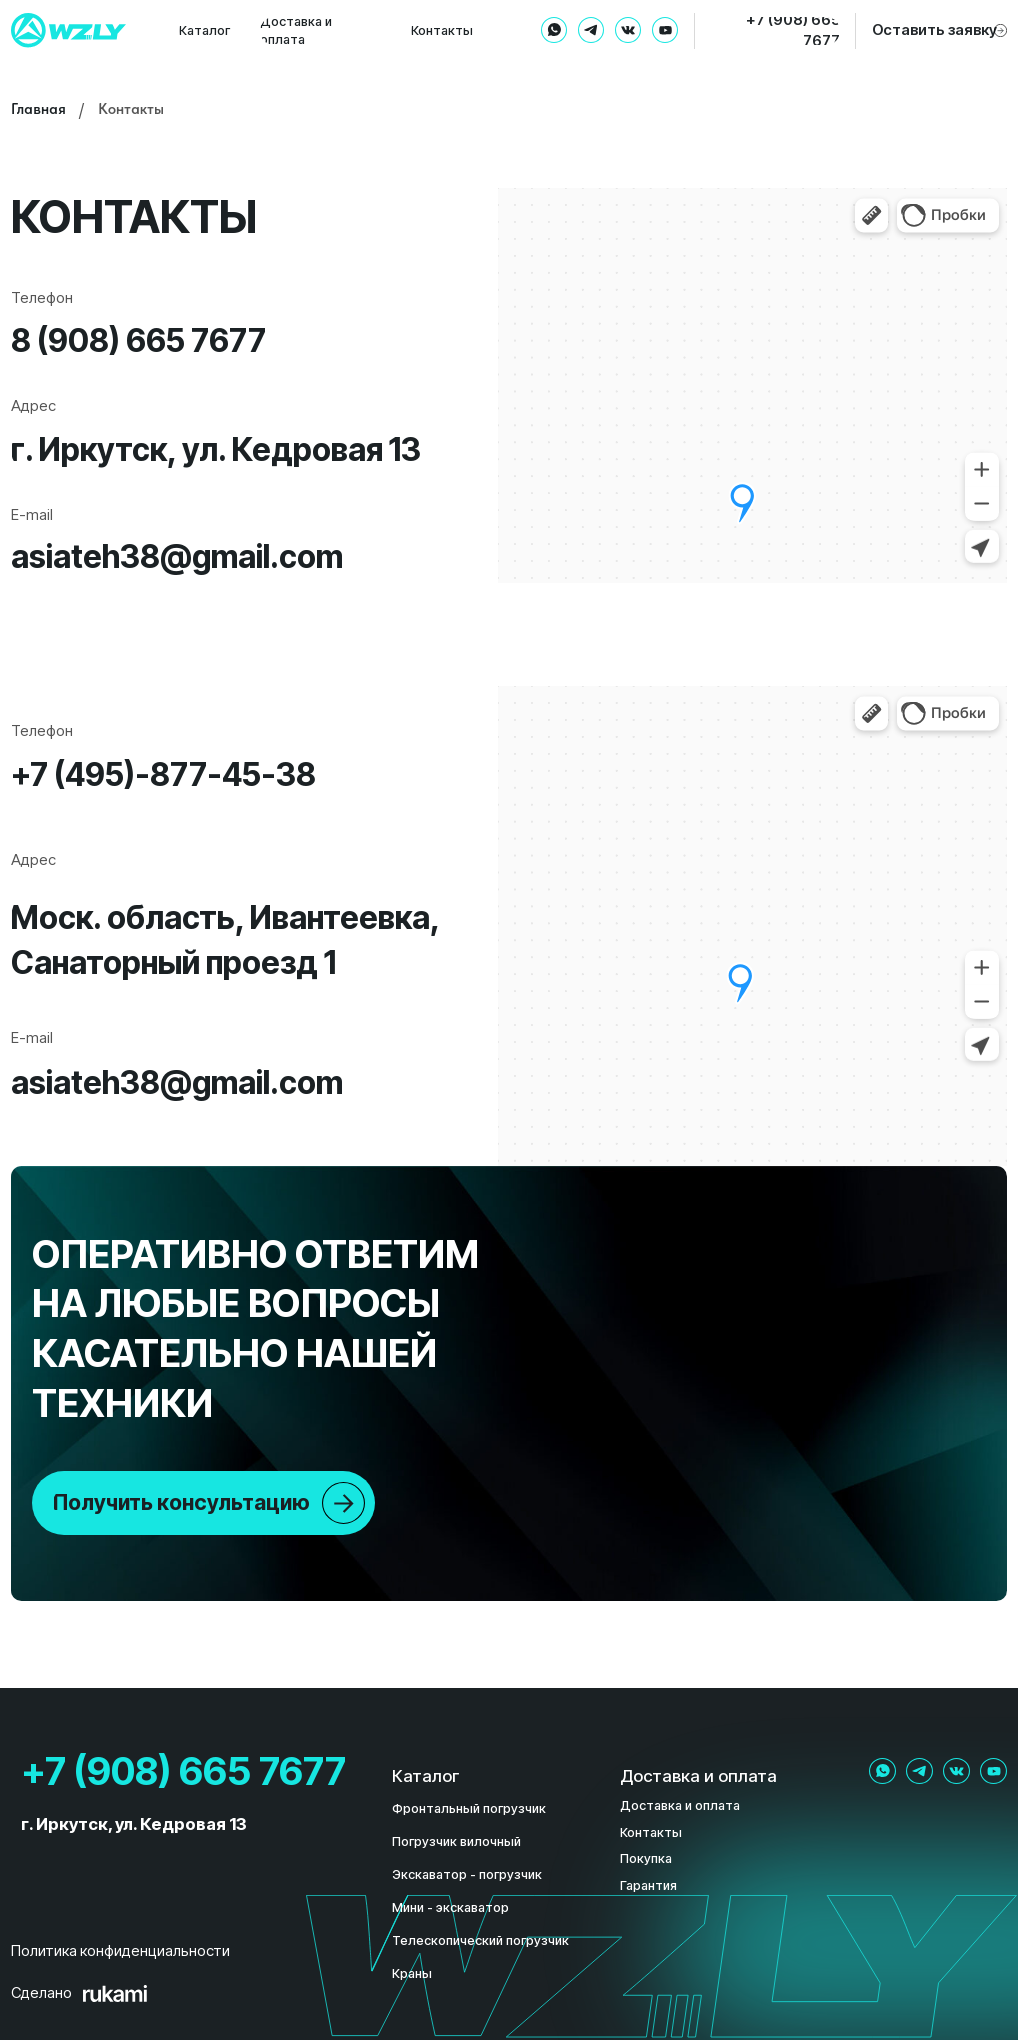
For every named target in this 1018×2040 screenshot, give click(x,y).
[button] (938, 31)
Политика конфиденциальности (120, 1951)
